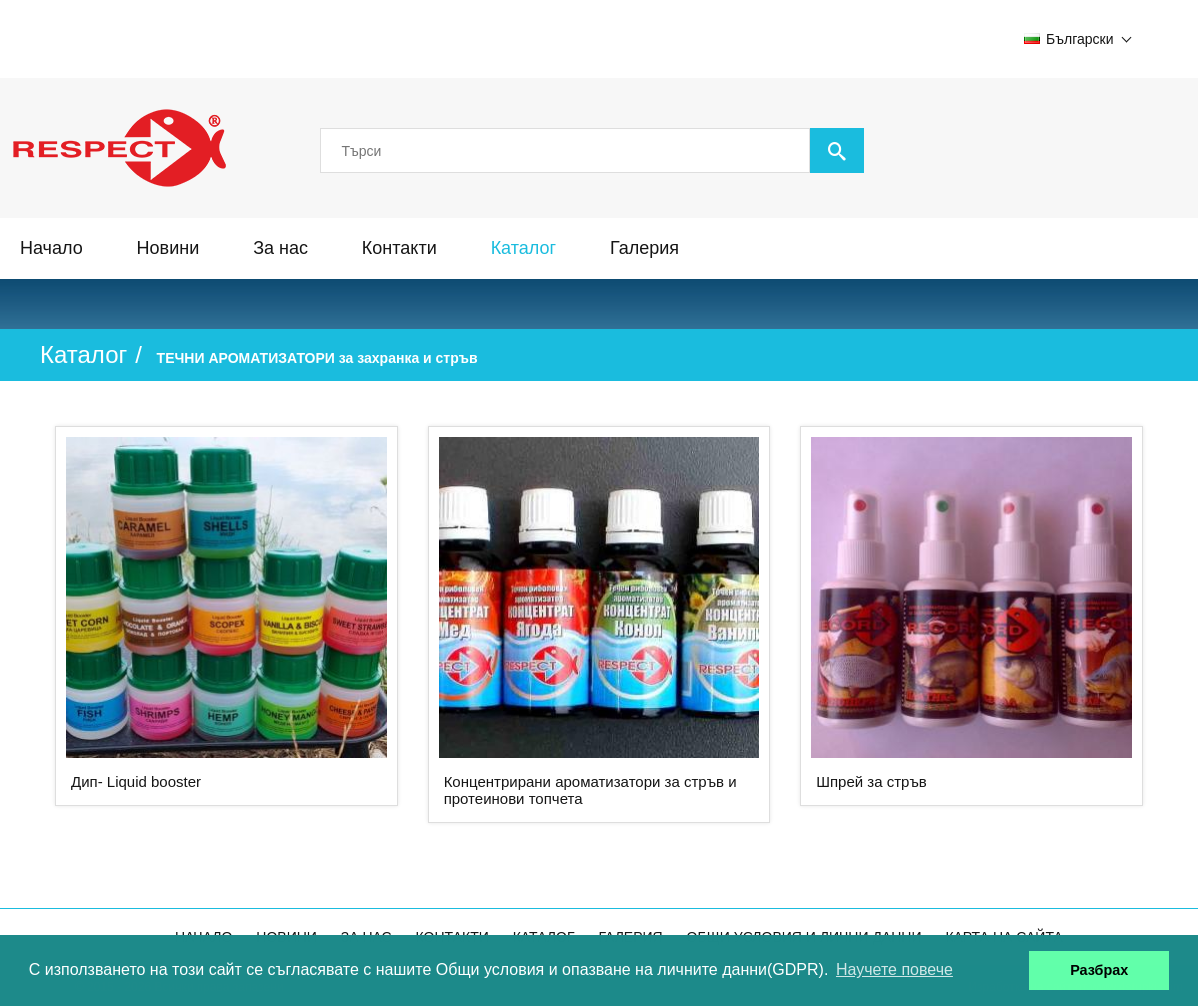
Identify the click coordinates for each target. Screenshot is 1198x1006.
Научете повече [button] (894, 969)
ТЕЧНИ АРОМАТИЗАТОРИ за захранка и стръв (317, 358)
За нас (280, 248)
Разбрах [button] (1099, 970)
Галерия (644, 248)
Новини (168, 248)
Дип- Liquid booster (136, 781)
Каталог (523, 248)
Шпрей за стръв (871, 781)
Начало (51, 248)
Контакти (399, 248)
